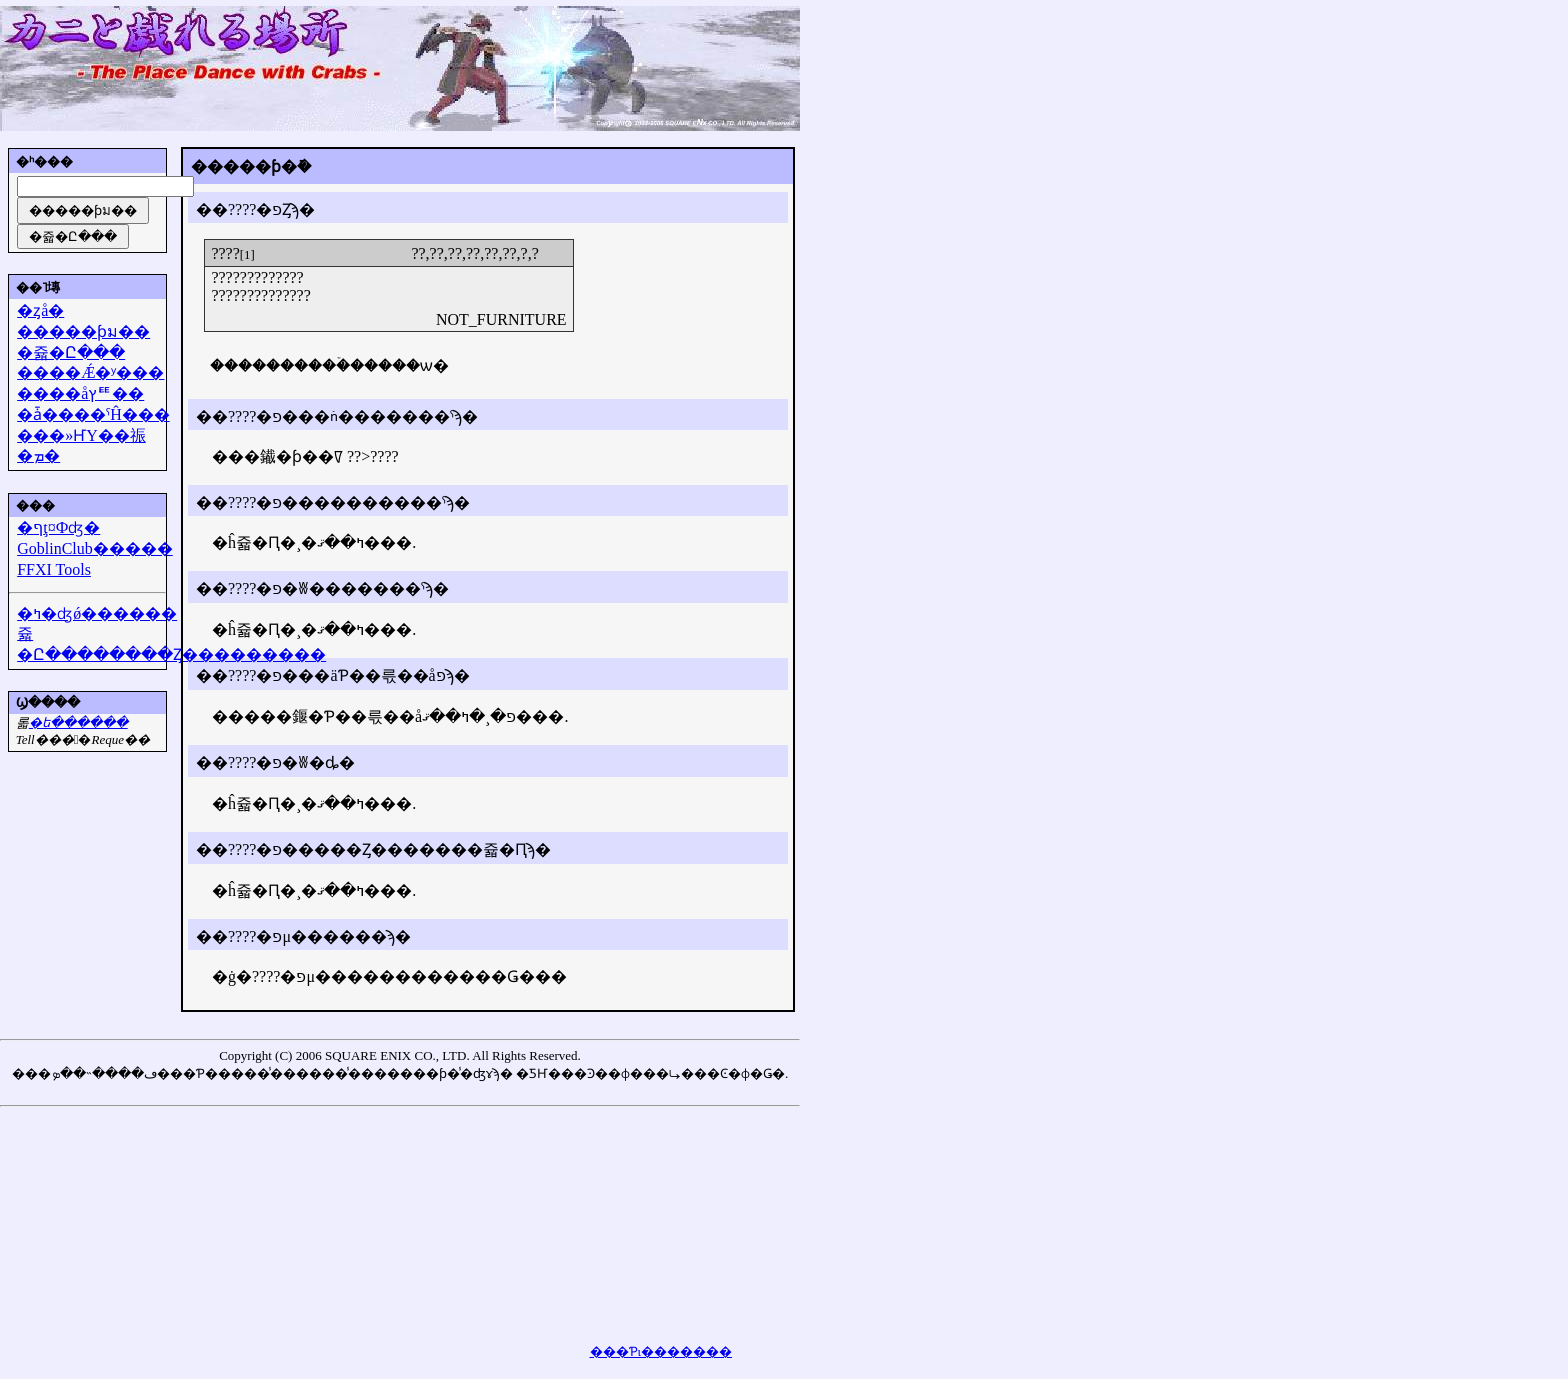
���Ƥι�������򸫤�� (661, 1351)
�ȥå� (40, 310)
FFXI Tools (54, 569)
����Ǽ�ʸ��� (90, 372)
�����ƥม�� (83, 331)
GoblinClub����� (95, 548)
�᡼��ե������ (78, 722)
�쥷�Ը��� (71, 352)
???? (225, 253)
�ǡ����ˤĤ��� (93, 414)
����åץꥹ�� (80, 393)
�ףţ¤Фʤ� (58, 527)
